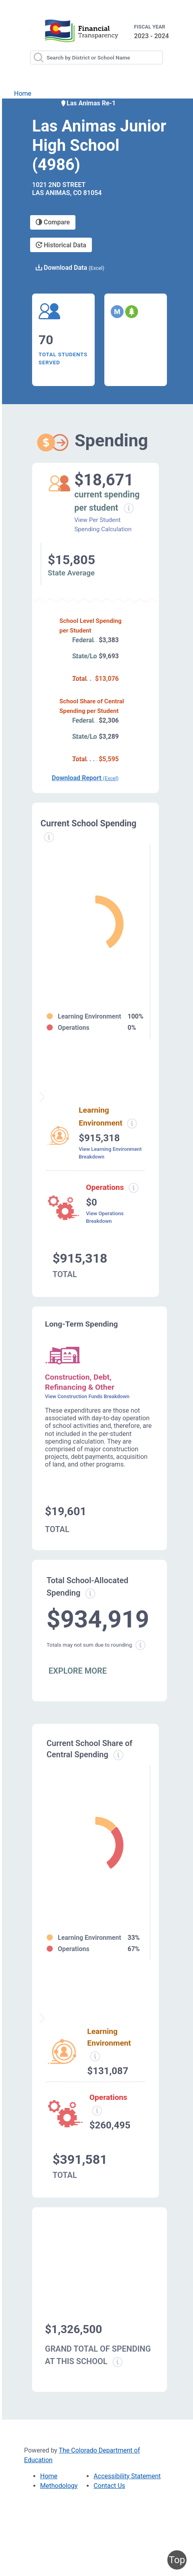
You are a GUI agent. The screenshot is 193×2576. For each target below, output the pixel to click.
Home (22, 93)
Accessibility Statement (126, 2476)
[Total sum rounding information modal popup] (140, 1645)
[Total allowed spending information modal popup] (90, 1593)
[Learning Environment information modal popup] (94, 2056)
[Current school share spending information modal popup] (118, 1755)
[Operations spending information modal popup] (133, 1188)
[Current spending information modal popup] (49, 837)
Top (177, 2560)
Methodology (58, 2486)
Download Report (85, 778)
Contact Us (109, 2486)
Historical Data (61, 245)
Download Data (70, 267)
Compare (53, 222)
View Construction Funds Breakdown (87, 1396)
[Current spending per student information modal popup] (129, 508)
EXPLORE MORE (78, 1671)
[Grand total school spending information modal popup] (118, 2362)
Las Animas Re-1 (88, 103)
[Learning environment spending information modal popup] (132, 1123)
